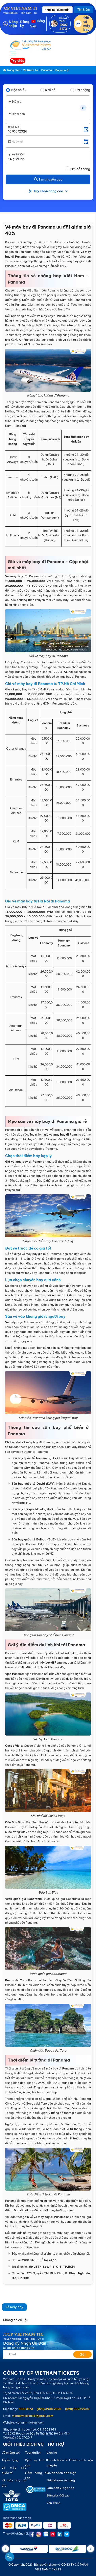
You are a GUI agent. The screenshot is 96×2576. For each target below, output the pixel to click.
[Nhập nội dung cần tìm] (57, 9)
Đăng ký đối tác (58, 2495)
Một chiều (18, 90)
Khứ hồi (50, 90)
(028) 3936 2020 (49, 2409)
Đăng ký (24, 24)
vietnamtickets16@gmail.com (32, 2416)
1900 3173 (25, 2409)
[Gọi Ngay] (19, 2555)
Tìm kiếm (83, 9)
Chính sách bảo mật (61, 2473)
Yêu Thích (53, 2503)
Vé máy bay (14, 2307)
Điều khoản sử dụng (61, 2480)
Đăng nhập (13, 24)
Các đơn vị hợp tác (60, 2488)
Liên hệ (52, 2452)
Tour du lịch (33, 2452)
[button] (90, 2548)
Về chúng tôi (11, 2452)
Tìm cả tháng (80, 169)
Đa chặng (82, 90)
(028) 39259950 (77, 2409)
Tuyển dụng (10, 2460)
